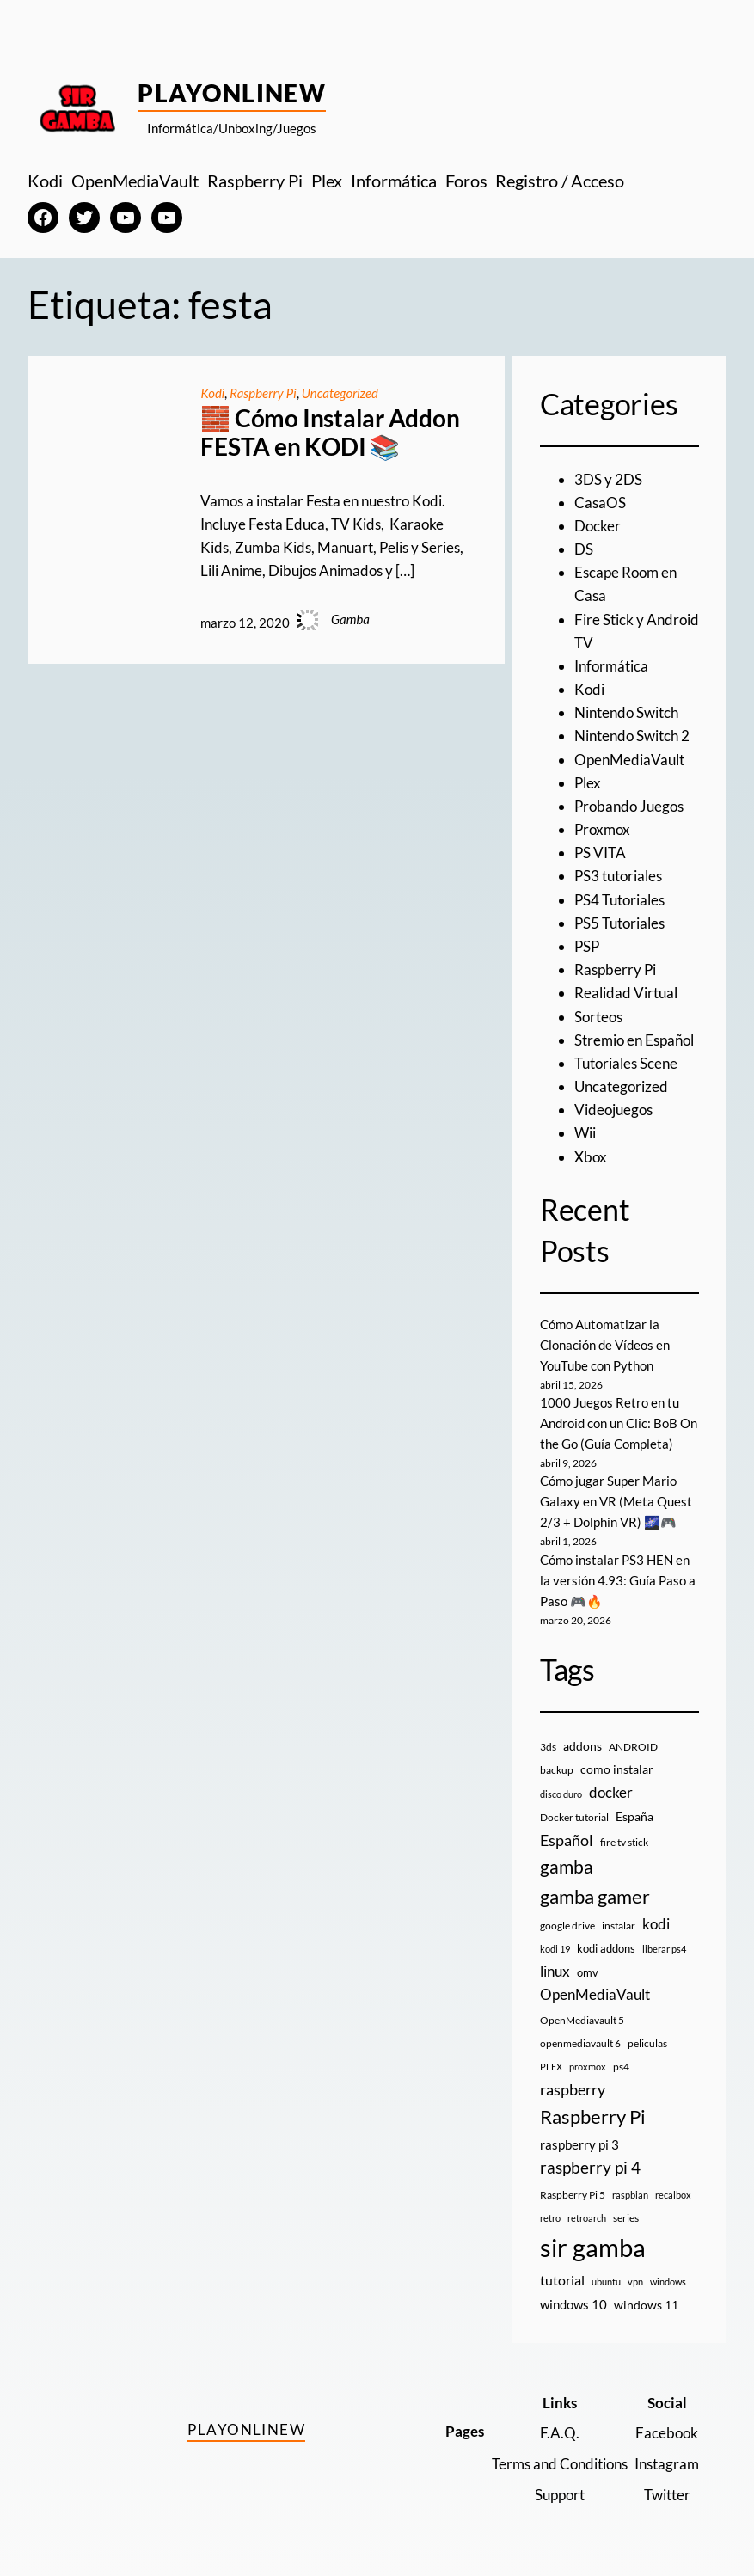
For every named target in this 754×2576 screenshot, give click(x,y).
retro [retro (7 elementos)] (550, 2217)
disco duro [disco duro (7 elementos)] (561, 1794)
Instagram (666, 2464)
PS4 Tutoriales (619, 900)
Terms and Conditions (560, 2464)
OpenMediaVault (629, 760)
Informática (611, 666)
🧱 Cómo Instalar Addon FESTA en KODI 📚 (329, 433)
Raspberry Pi (263, 393)
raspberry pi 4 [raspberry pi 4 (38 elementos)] (590, 2167)
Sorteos (598, 1017)
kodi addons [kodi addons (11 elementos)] (606, 1948)
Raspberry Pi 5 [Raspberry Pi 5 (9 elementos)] (572, 2194)
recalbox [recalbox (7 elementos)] (673, 2194)
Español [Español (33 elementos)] (566, 1840)
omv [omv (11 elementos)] (587, 1972)
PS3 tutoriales (618, 876)
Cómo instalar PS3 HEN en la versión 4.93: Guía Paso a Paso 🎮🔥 (618, 1580)
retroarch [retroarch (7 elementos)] (586, 2217)
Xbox (590, 1157)
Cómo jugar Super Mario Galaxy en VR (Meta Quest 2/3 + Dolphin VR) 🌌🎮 (616, 1501)
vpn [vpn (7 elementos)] (635, 2281)
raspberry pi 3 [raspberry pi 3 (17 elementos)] (579, 2144)
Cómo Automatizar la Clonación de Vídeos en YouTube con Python (605, 1344)
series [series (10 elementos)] (626, 2217)
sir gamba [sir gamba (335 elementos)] (593, 2247)
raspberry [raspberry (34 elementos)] (572, 2089)
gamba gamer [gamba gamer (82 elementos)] (595, 1896)
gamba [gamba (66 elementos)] (566, 1866)
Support (560, 2495)
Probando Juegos (629, 806)
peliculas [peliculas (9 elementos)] (647, 2043)
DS (583, 549)
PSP (586, 946)
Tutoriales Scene (625, 1063)
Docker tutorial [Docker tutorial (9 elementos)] (574, 1817)
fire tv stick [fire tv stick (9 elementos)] (624, 1842)
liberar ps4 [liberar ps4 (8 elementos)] (664, 1948)
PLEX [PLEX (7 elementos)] (551, 2066)
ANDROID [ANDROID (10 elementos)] (633, 1746)
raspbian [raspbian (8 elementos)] (630, 2194)
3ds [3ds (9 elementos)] (548, 1746)
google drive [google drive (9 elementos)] (567, 1925)
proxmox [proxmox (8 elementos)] (587, 2066)
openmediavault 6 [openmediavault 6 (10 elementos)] (580, 2043)
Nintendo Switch (626, 712)
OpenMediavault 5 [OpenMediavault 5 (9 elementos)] (582, 2020)
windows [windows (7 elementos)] (668, 2281)
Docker (597, 526)
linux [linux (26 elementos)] (555, 1971)
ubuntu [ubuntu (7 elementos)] (606, 2281)
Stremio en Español (634, 1040)
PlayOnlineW (232, 92)
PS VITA (600, 852)
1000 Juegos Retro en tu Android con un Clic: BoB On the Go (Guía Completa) (618, 1423)
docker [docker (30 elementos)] (611, 1792)
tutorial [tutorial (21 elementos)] (562, 2280)
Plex (587, 783)
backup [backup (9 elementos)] (556, 1769)
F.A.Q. (559, 2433)
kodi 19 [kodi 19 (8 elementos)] (555, 1948)
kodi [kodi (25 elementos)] (656, 1924)
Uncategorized (340, 393)
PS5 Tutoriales (619, 923)
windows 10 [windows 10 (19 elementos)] (573, 2304)
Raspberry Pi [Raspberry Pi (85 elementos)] (593, 2116)
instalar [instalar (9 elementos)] (618, 1925)
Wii (585, 1133)
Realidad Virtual (625, 993)
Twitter (667, 2495)
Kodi (212, 393)
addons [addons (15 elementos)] (582, 1746)
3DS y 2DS (608, 479)
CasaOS (600, 503)
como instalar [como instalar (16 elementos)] (616, 1769)
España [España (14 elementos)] (634, 1816)
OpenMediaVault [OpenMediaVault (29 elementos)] (595, 1994)
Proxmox (602, 829)
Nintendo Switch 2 (632, 736)
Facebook (666, 2433)
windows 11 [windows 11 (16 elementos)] (646, 2304)
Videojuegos (613, 1110)
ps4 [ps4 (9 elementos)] (621, 2066)
